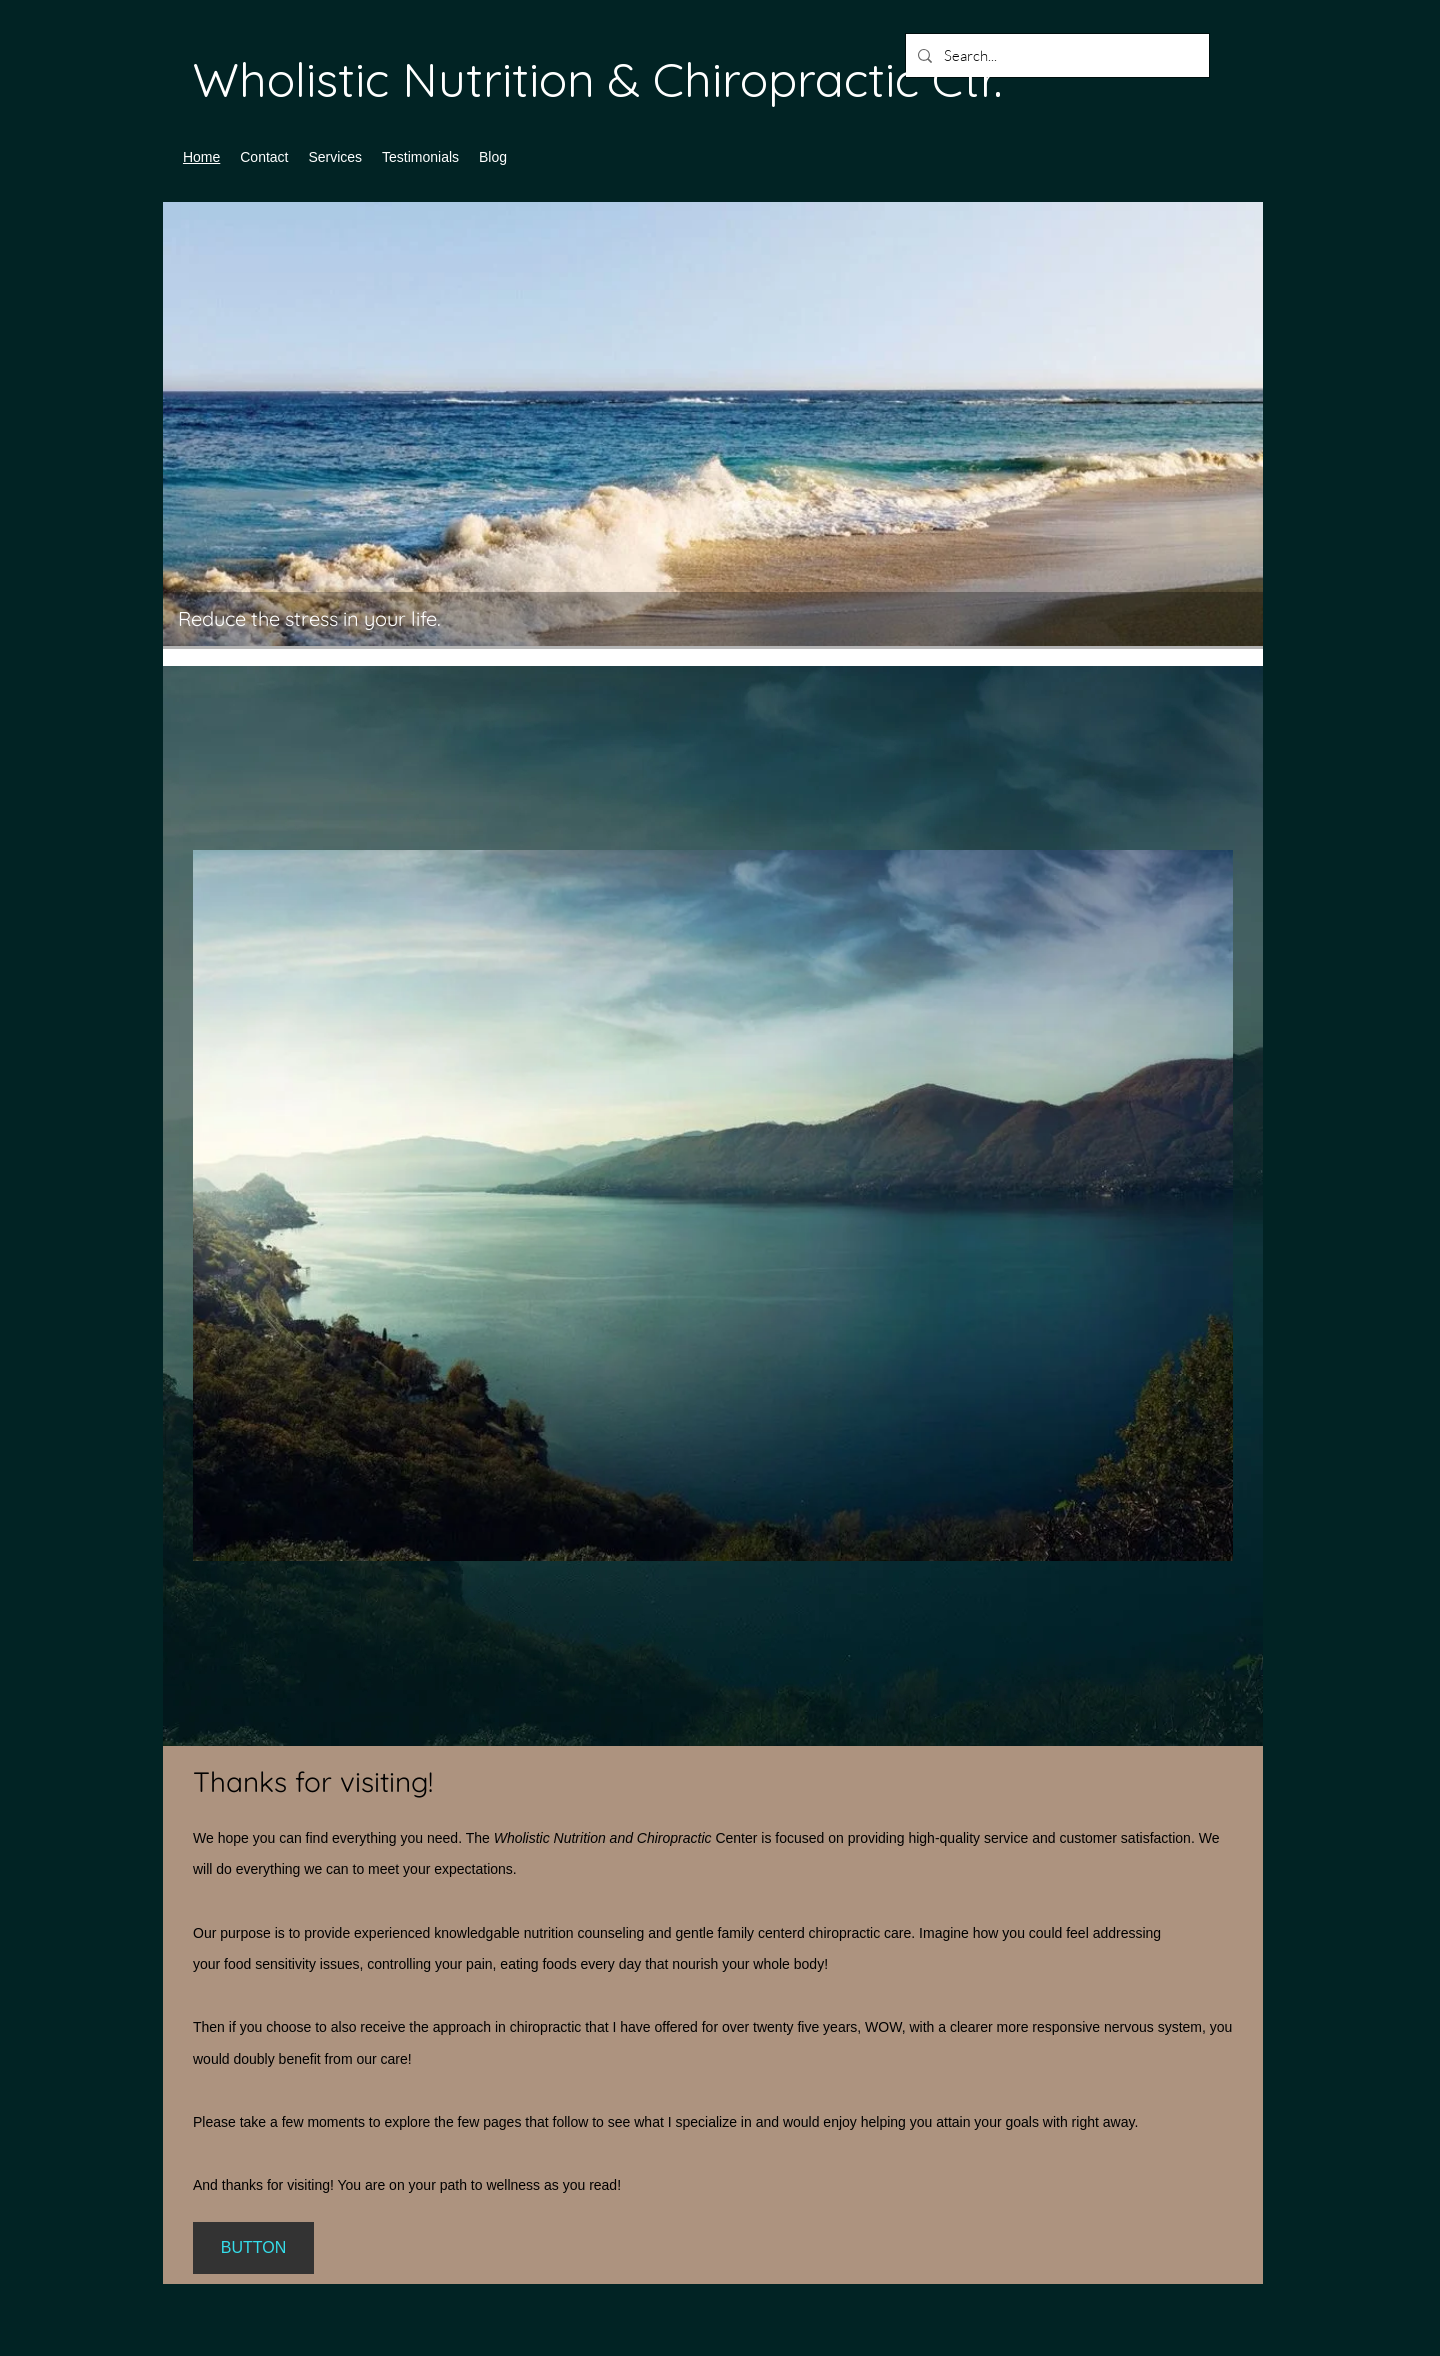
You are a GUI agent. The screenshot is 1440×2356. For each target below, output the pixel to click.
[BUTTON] (253, 2248)
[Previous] (191, 434)
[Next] (1235, 434)
